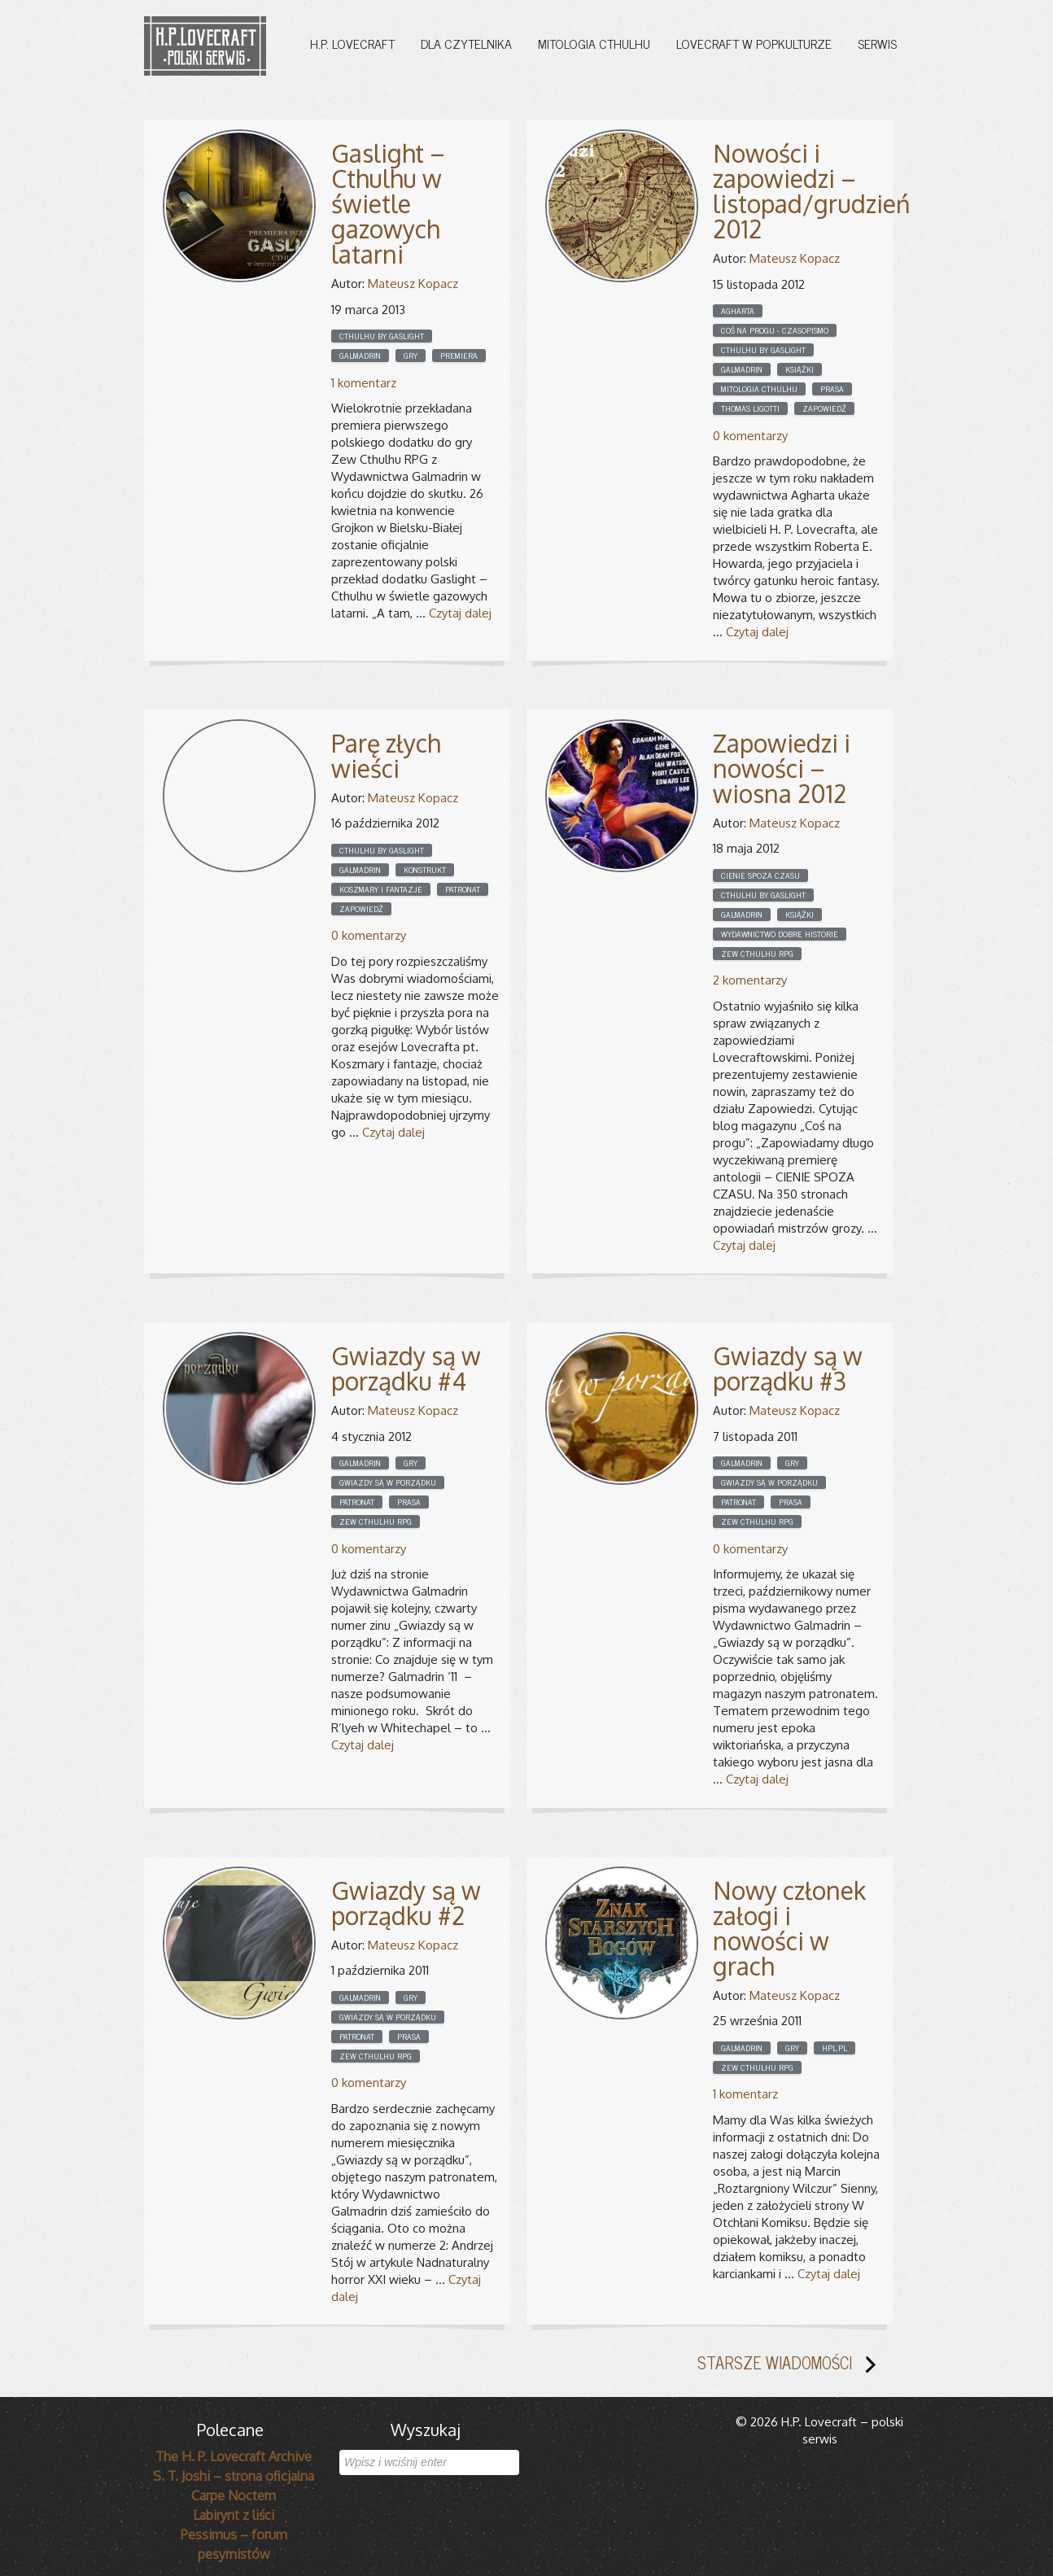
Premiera (459, 355)
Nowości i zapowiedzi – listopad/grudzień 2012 (811, 191)
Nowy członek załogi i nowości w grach (789, 1928)
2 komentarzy (750, 980)
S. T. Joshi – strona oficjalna (233, 2476)
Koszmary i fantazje (380, 889)
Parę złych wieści (385, 755)
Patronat (462, 889)
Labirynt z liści (233, 2515)
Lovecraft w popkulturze (754, 43)
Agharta (737, 310)
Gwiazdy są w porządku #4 (406, 1368)
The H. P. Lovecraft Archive (233, 2456)
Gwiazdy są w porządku (387, 1482)
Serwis (877, 43)
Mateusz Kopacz (413, 283)
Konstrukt (425, 869)
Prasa (832, 388)
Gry (410, 355)
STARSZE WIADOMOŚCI (793, 2366)
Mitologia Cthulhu (594, 43)
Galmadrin (360, 355)
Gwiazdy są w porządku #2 (406, 1903)
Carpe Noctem (233, 2495)
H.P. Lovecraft (352, 43)
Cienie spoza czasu (760, 875)
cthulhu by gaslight (381, 336)
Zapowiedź (824, 408)
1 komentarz (363, 383)
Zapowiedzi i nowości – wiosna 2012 (781, 768)
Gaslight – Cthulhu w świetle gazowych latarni (388, 203)
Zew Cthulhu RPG (757, 953)
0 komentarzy (750, 435)
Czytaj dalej (460, 613)
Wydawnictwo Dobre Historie (779, 934)
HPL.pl (834, 2047)
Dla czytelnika (466, 43)
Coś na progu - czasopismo (774, 330)
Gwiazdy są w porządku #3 (788, 1368)
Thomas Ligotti (750, 408)
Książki (799, 369)
